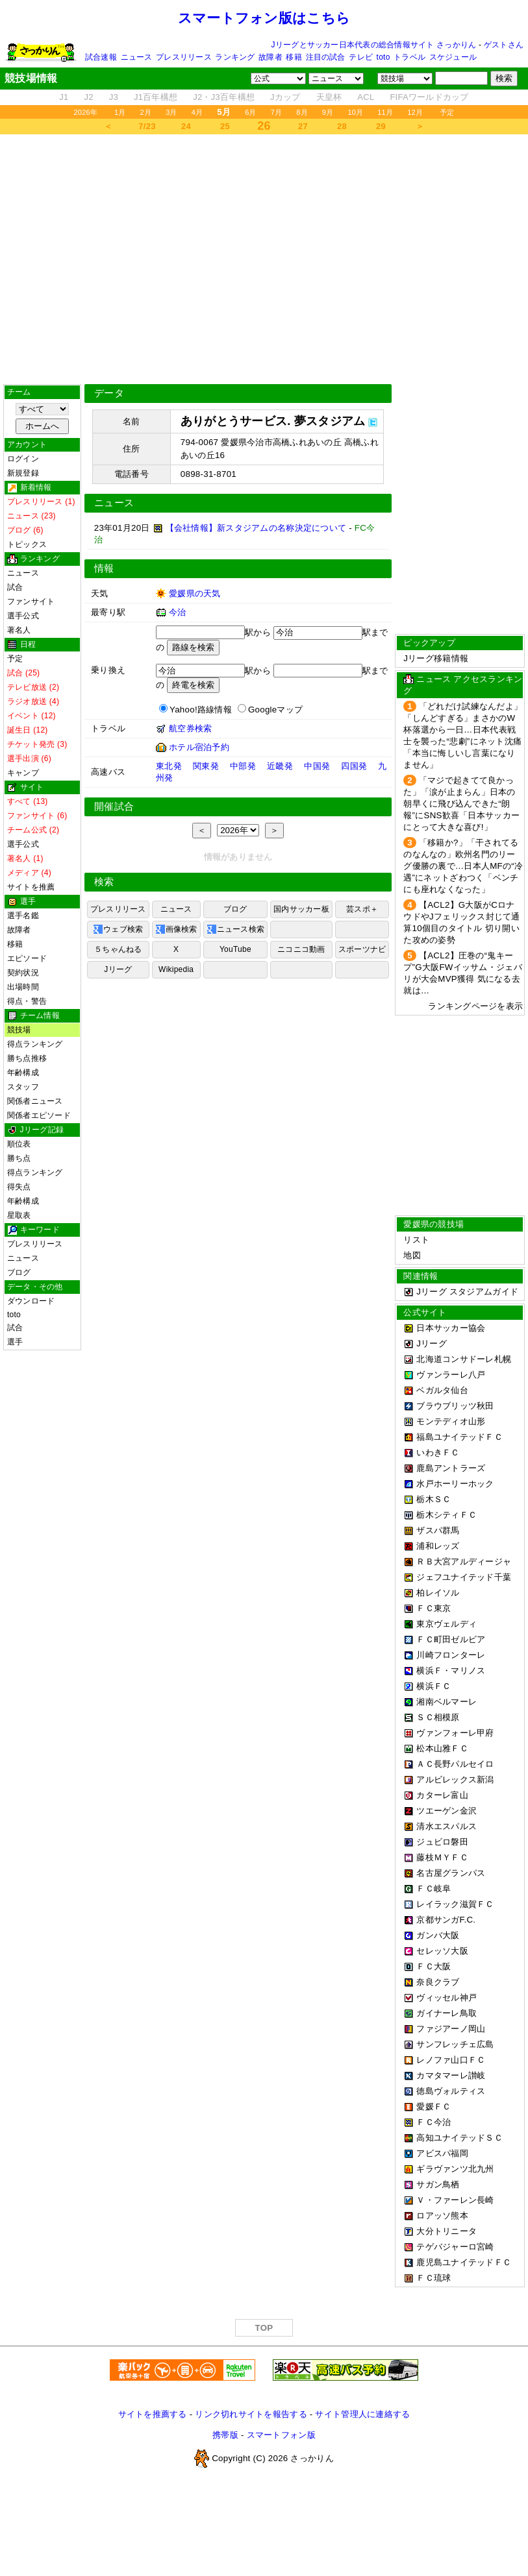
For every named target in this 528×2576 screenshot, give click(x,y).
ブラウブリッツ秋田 (455, 1406)
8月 (302, 112)
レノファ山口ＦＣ (450, 2060)
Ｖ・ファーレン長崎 (455, 2200)
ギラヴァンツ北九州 (455, 2169)
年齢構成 (23, 1072)
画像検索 (176, 929)
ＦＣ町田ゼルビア (450, 1639)
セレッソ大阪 (442, 1951)
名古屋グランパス (450, 1873)
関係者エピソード (39, 1115)
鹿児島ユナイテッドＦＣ (463, 2262)
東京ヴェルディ (446, 1624)
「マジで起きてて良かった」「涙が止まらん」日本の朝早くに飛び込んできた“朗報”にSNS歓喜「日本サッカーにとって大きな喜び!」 (461, 803)
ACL (365, 97)
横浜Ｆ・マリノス (450, 1670)
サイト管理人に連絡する (362, 2414)
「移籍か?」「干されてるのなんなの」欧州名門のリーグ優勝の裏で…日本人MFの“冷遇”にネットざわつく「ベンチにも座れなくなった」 (463, 866)
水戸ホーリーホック (455, 1483)
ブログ (19, 1272)
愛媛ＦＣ (433, 2106)
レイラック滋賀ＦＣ (455, 1904)
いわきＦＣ (437, 1452)
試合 (15, 587)
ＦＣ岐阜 (433, 1888)
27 (303, 126)
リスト (416, 1240)
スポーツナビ (362, 949)
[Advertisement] (264, 259)
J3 (113, 97)
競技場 (19, 1029)
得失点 (19, 1186)
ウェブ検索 (118, 929)
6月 (251, 112)
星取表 (19, 1215)
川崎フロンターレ (450, 1655)
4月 (197, 112)
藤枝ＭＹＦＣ (442, 1857)
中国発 (317, 766)
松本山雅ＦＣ (442, 1748)
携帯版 (225, 2435)
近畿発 (280, 766)
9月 (328, 112)
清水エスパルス (446, 1826)
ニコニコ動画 (301, 949)
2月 (146, 112)
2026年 (85, 112)
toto (383, 57)
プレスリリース (184, 57)
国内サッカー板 (301, 909)
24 (186, 126)
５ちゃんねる (118, 949)
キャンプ (23, 772)
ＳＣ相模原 (437, 1717)
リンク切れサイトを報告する (251, 2414)
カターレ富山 (442, 1795)
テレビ (361, 57)
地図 (412, 1255)
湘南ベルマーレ (446, 1702)
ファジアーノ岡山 (450, 2029)
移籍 (293, 57)
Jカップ (285, 97)
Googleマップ (275, 709)
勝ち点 (19, 1158)
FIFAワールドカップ (429, 97)
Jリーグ (118, 969)
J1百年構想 (155, 97)
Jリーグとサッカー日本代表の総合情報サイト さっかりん (374, 44)
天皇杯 (329, 97)
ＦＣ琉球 (433, 2278)
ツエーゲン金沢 (446, 1811)
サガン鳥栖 (437, 2184)
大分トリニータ (446, 2231)
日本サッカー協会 (450, 1328)
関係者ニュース (35, 1101)
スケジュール (453, 57)
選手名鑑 (23, 915)
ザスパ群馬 (437, 1530)
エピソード (27, 958)
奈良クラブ (437, 1982)
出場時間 (23, 986)
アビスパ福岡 (442, 2153)
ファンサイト (31, 601)
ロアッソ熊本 (442, 2215)
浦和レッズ (437, 1546)
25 (225, 126)
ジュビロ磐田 (442, 1842)
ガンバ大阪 (437, 1935)
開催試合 (114, 806)
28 (342, 126)
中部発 (243, 766)
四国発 (354, 766)
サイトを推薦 (31, 887)
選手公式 (23, 615)
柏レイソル (437, 1593)
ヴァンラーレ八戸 (450, 1374)
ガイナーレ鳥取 (446, 2013)
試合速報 (101, 57)
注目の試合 (326, 57)
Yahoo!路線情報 (201, 709)
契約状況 (23, 972)
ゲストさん (503, 44)
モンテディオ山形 (450, 1421)
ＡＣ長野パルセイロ (455, 1764)
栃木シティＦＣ (446, 1515)
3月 (171, 112)
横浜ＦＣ (433, 1686)
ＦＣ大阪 (433, 1966)
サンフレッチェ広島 (455, 2044)
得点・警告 (27, 1001)
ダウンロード (31, 1301)
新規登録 (23, 473)
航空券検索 (190, 728)
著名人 (19, 630)
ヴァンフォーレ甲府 (455, 1733)
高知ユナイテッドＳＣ (459, 2138)
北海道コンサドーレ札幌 (463, 1359)
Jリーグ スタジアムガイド (460, 1291)
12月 (415, 112)
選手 (15, 1341)
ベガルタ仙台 (442, 1390)
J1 (63, 97)
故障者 (270, 57)
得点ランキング (35, 1044)
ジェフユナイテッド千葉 (463, 1577)
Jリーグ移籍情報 (435, 658)
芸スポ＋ (362, 909)
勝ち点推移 (27, 1058)
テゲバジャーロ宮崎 (455, 2247)
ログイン (23, 458)
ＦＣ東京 (433, 1608)
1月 (120, 112)
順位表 (19, 1143)
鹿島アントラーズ (450, 1468)
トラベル (409, 57)
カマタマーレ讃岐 (450, 2075)
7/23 (146, 126)
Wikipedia (176, 969)
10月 (355, 112)
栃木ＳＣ (433, 1499)
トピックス (27, 544)
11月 (385, 112)
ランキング (235, 57)
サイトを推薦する (152, 2414)
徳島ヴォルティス (450, 2091)
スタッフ (23, 1086)
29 (381, 126)
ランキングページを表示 (475, 1006)
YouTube (235, 949)
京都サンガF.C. (445, 1920)
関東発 (206, 766)
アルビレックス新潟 (455, 1779)
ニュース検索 (235, 929)
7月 (277, 112)
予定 (447, 112)
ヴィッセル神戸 (446, 1997)
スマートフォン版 (281, 2435)
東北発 (169, 766)
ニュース (137, 57)
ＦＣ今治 (433, 2122)
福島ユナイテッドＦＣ (459, 1437)
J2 (89, 97)
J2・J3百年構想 (224, 97)
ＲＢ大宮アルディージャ (463, 1561)
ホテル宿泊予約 (199, 747)
